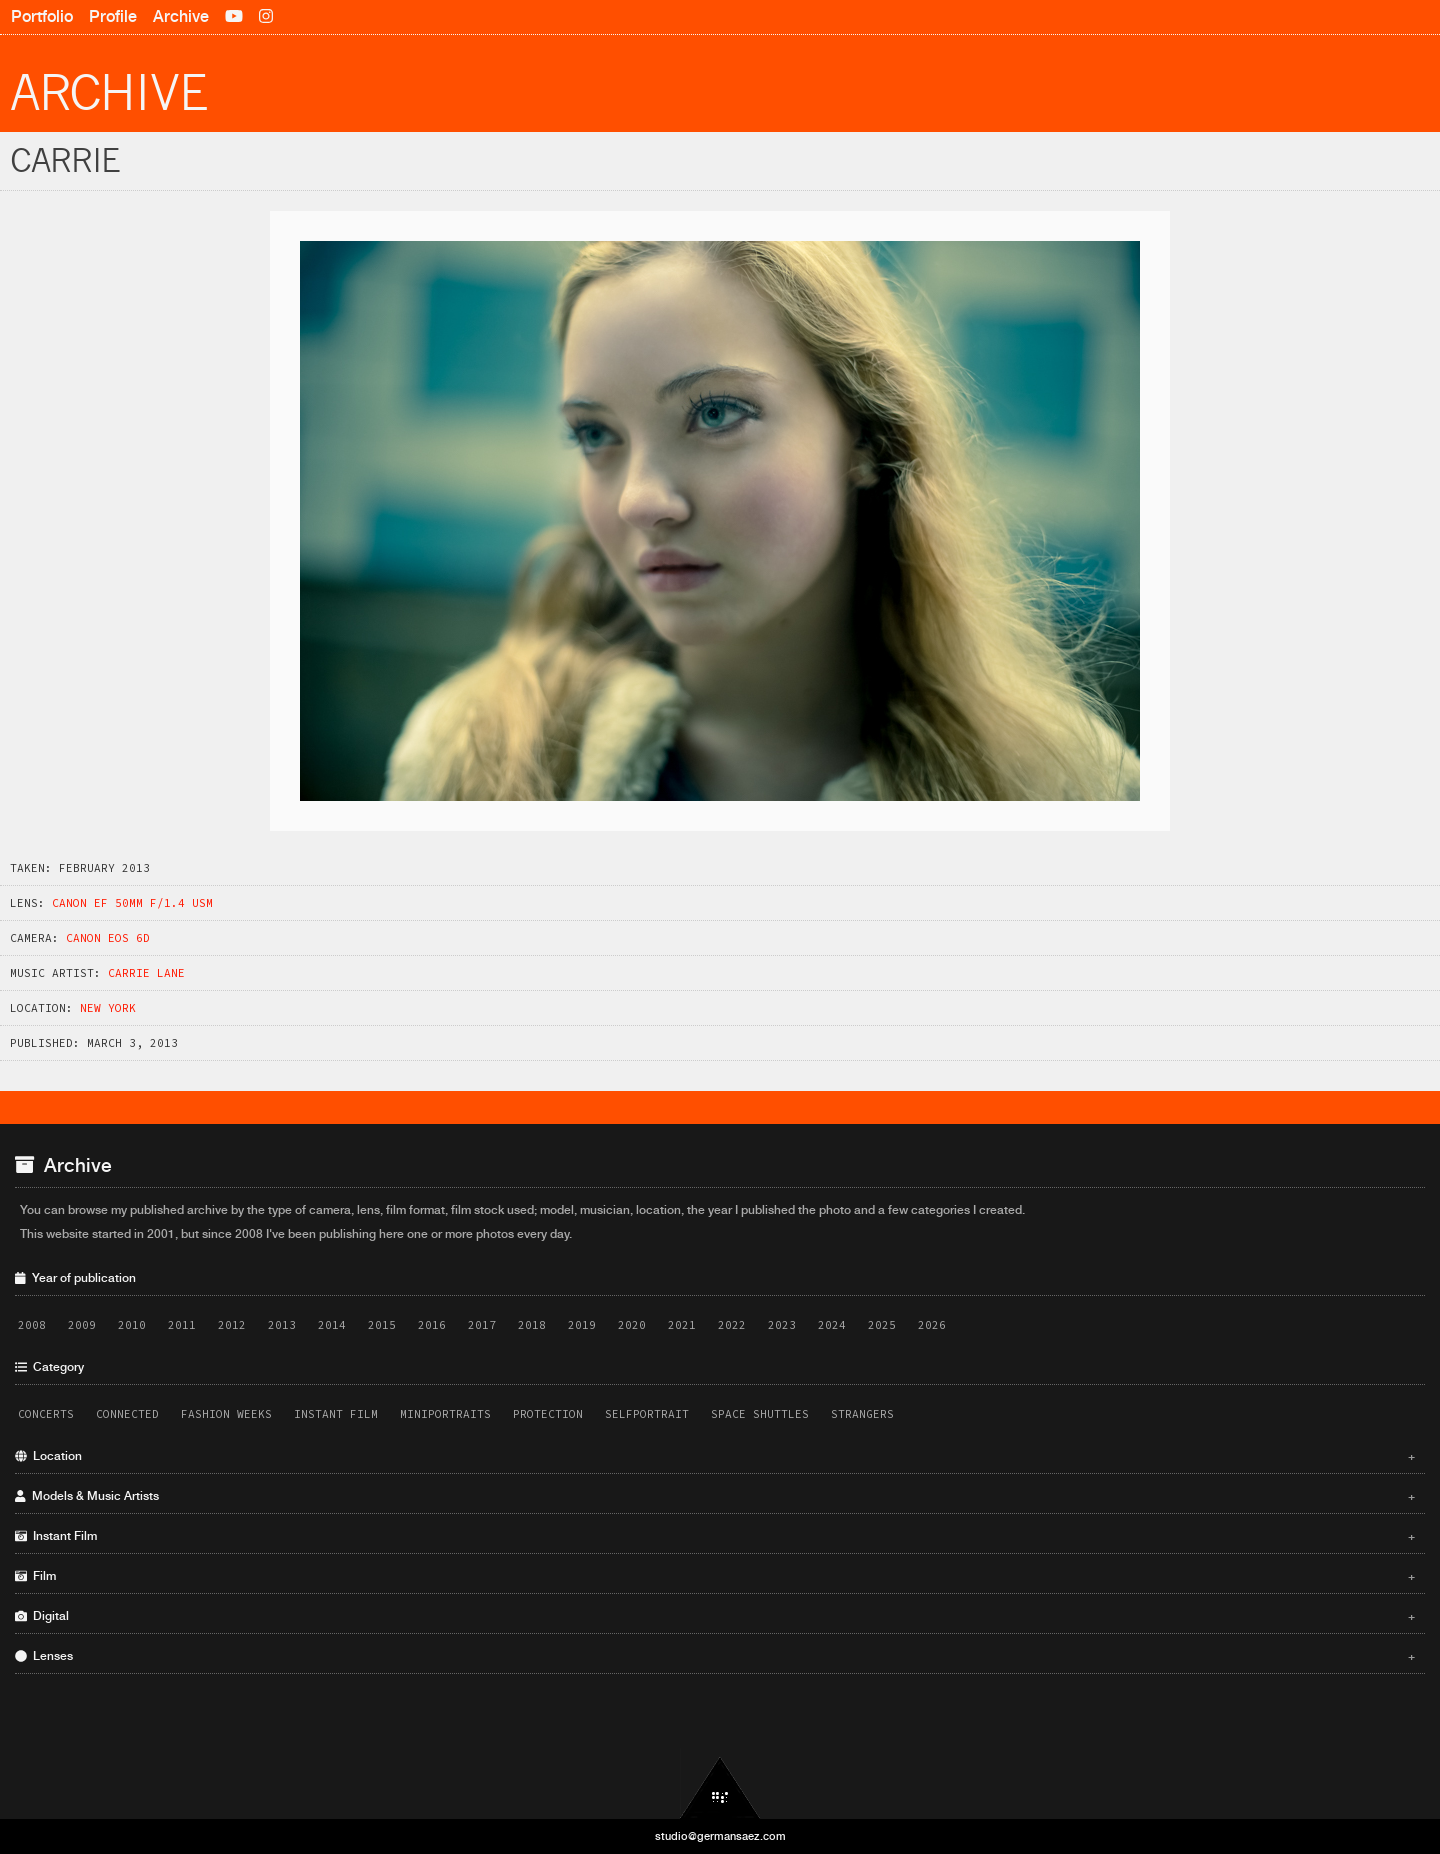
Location (715, 1456)
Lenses (715, 1656)
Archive (181, 16)
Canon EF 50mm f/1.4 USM (132, 903)
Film (715, 1576)
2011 (182, 1325)
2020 (632, 1325)
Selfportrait (647, 1414)
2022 (732, 1325)
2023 (782, 1325)
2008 (32, 1325)
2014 (332, 1325)
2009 (82, 1325)
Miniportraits (445, 1414)
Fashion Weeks (226, 1414)
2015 (382, 1325)
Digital (715, 1616)
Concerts (46, 1414)
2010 (132, 1325)
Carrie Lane (146, 973)
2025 (882, 1325)
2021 (682, 1325)
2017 (482, 1325)
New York (108, 1008)
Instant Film (336, 1414)
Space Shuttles (760, 1414)
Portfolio (42, 16)
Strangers (862, 1414)
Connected (127, 1414)
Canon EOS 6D (108, 938)
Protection (548, 1414)
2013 (282, 1325)
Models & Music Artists (715, 1496)
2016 (432, 1325)
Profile (113, 16)
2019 (582, 1325)
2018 (532, 1325)
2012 (232, 1325)
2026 (932, 1325)
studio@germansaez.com (720, 1836)
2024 (832, 1325)
